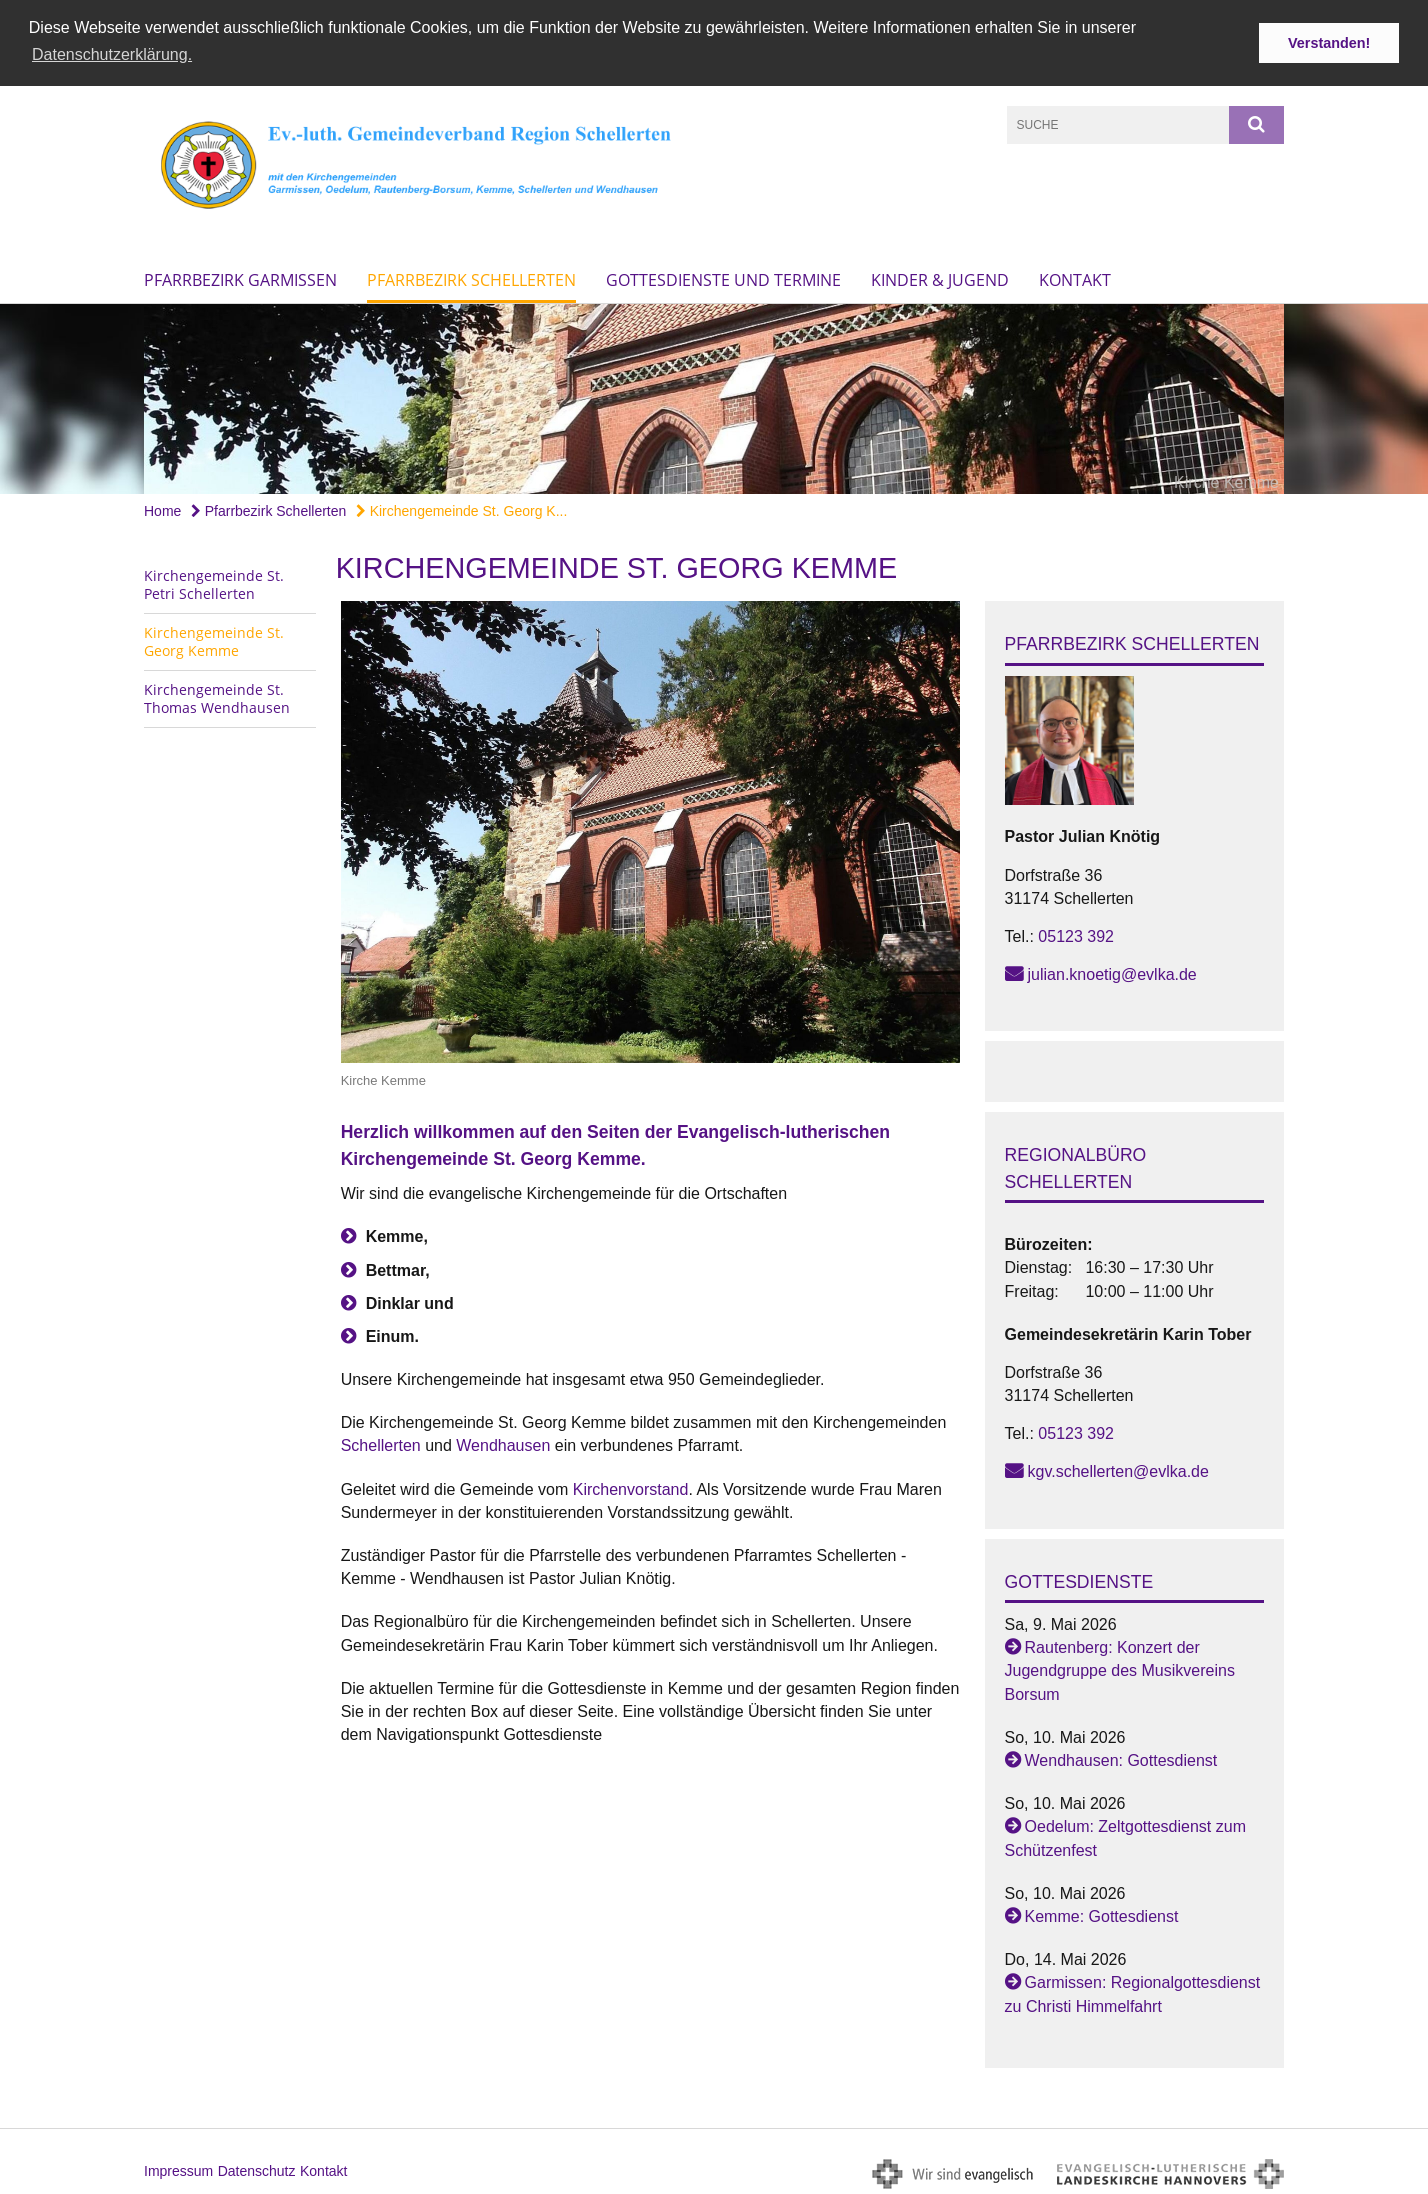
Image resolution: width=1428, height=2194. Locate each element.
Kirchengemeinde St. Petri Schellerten (214, 581)
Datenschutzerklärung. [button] (112, 54)
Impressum (178, 2168)
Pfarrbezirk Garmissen (240, 277)
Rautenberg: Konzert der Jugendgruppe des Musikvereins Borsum (1120, 1668)
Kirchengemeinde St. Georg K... (462, 508)
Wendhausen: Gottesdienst (1121, 1757)
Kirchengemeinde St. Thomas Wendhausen (217, 695)
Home (162, 508)
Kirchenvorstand (631, 1486)
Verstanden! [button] (1329, 43)
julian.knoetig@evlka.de (1112, 971)
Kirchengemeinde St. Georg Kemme (214, 638)
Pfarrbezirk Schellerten (471, 277)
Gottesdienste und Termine (723, 277)
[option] (714, 396)
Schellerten (383, 1443)
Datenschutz (257, 2168)
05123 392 (1076, 933)
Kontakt (1075, 277)
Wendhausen (505, 1443)
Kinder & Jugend (940, 277)
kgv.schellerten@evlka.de (1118, 1469)
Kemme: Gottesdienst (1102, 1913)
